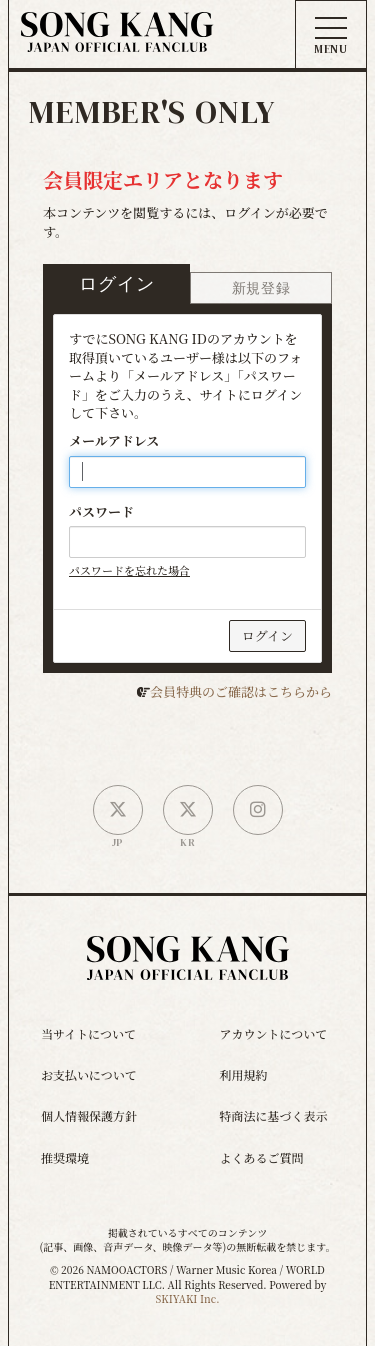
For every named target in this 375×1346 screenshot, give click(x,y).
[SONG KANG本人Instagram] (258, 810)
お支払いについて (89, 1074)
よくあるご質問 (262, 1157)
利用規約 (244, 1074)
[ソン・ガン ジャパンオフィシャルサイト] (117, 37)
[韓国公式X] (188, 810)
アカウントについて (274, 1033)
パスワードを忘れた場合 (129, 570)
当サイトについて (88, 1033)
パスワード (101, 512)
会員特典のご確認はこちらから (241, 691)
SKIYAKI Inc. (188, 1298)
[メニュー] (331, 36)
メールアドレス (114, 441)
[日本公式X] (118, 810)
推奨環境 (65, 1157)
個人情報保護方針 (89, 1115)
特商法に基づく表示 (274, 1115)
